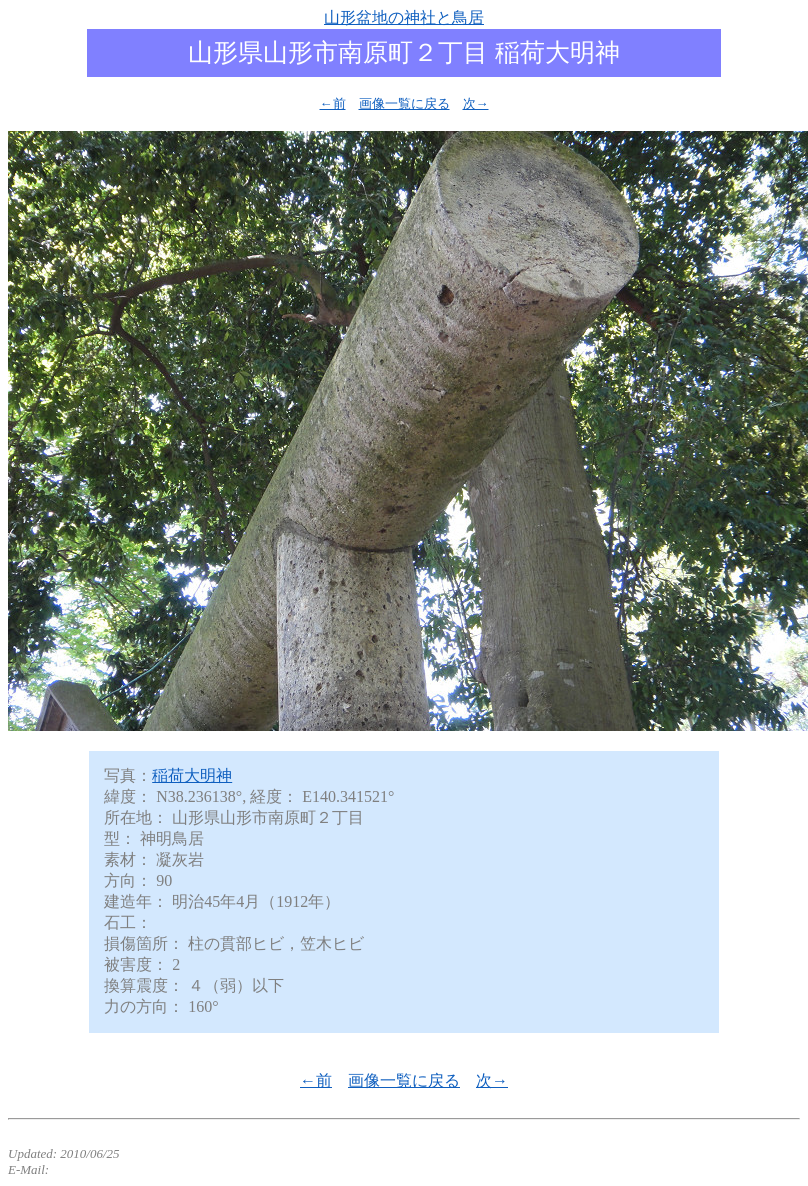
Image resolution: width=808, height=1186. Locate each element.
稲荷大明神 (192, 775)
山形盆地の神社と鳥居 (404, 17)
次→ (476, 103)
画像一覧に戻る (404, 103)
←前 (333, 103)
